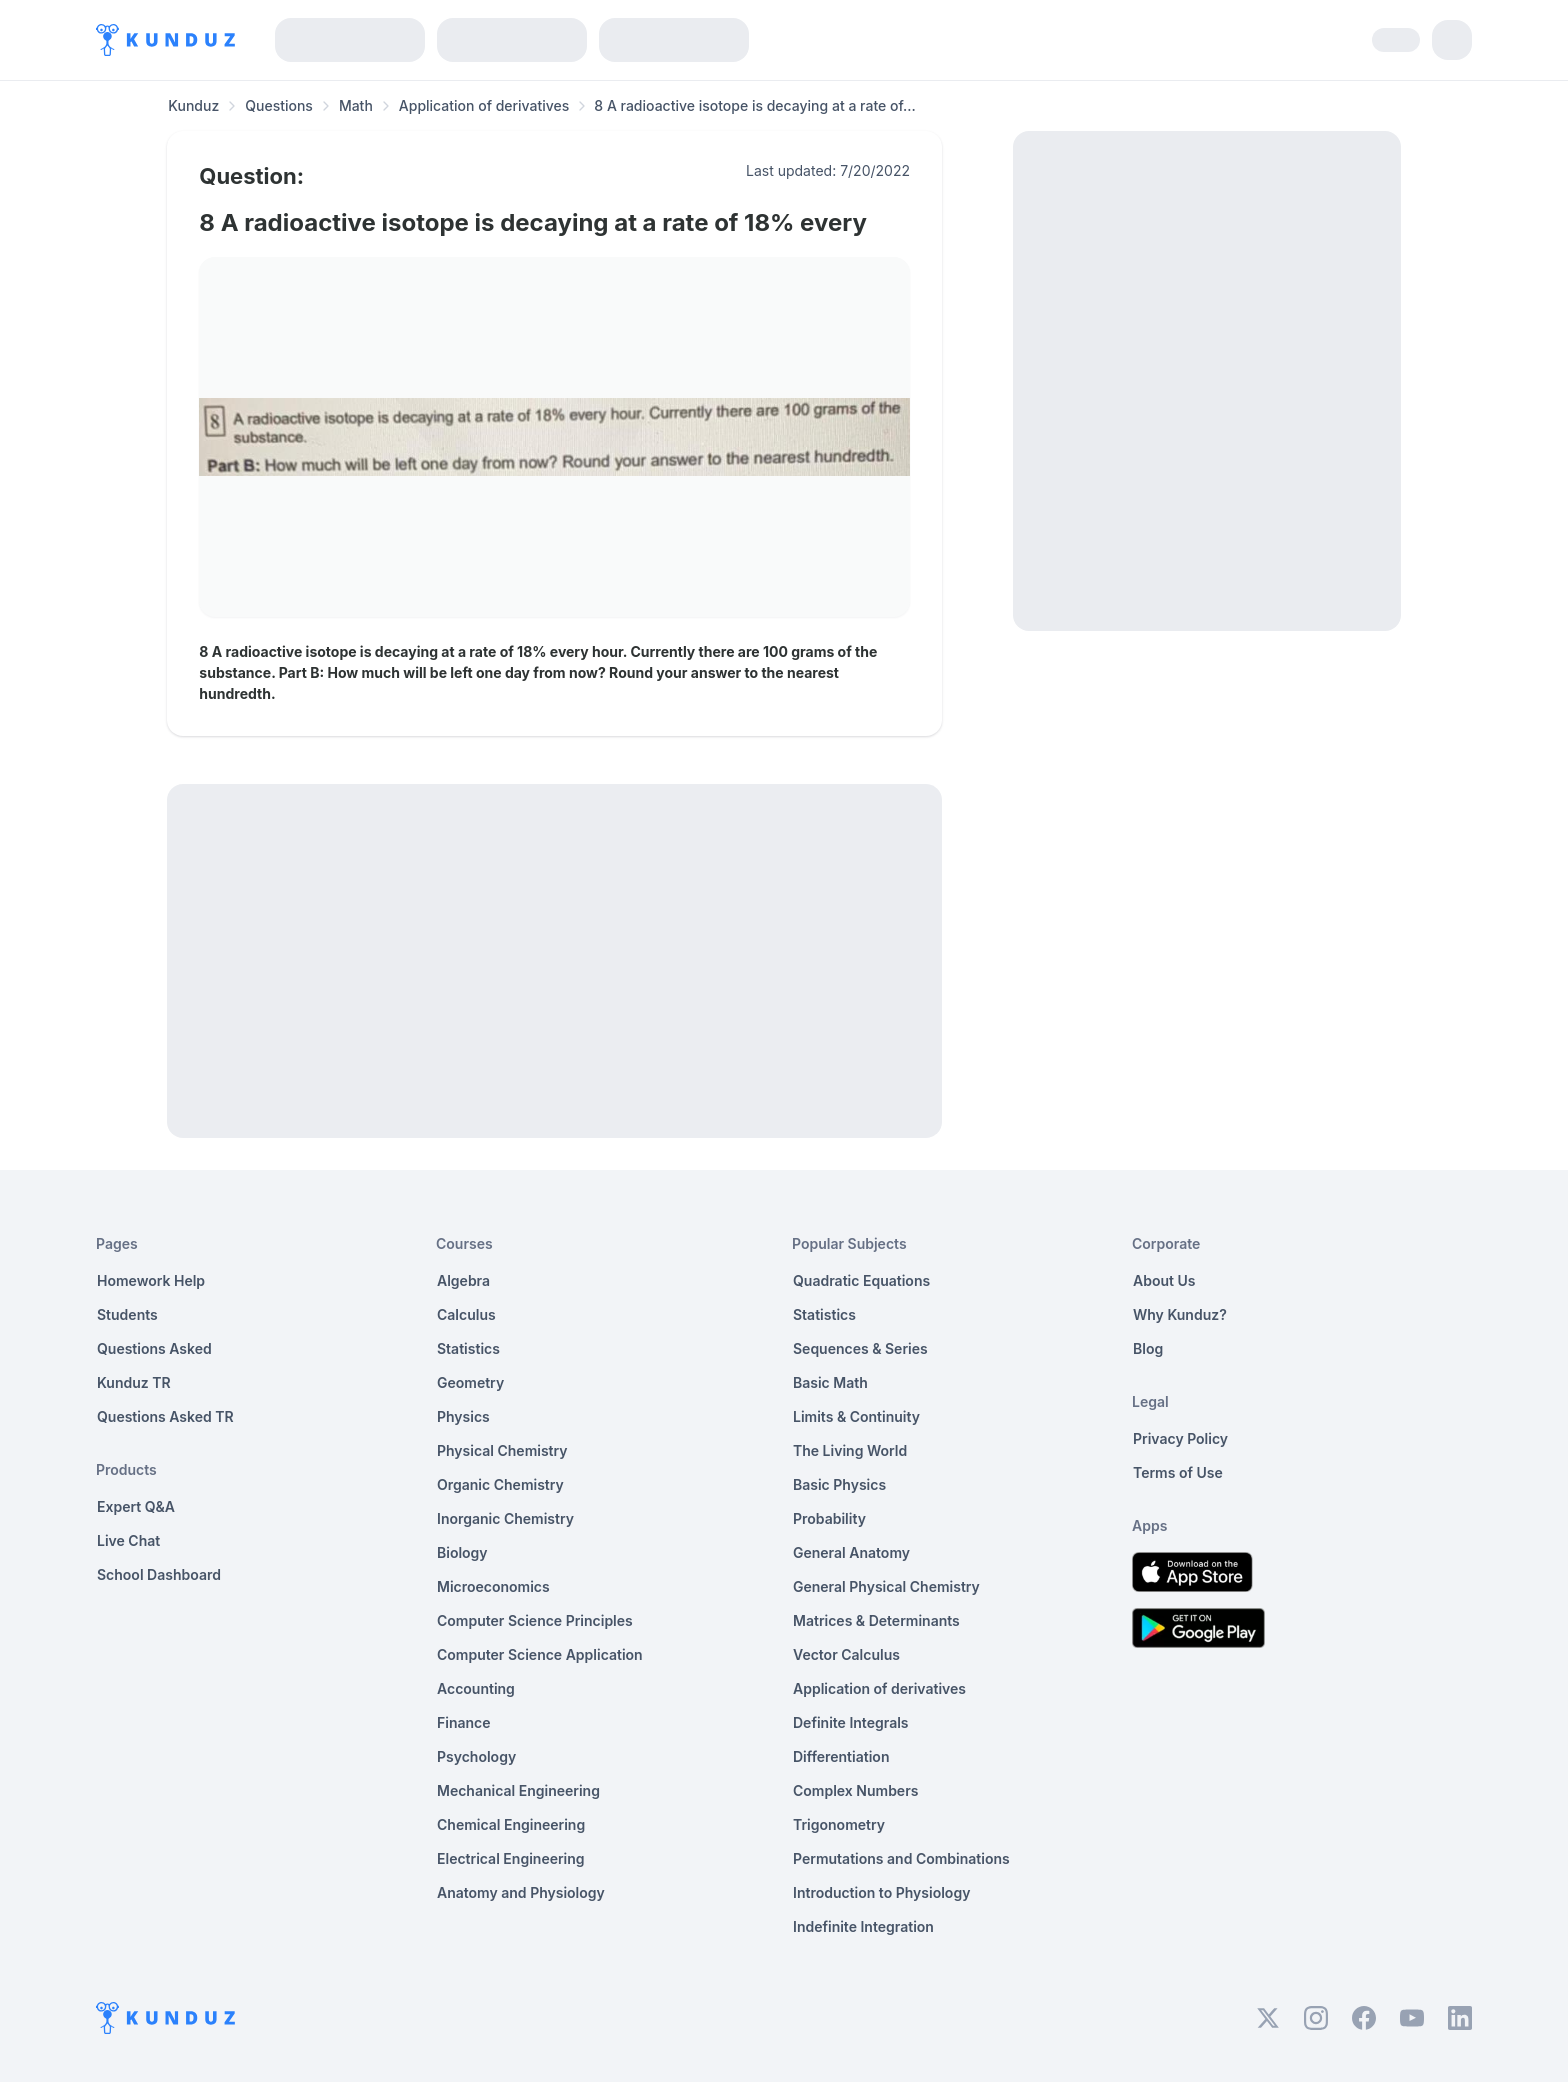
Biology (462, 1552)
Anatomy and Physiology (521, 1892)
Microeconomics (493, 1586)
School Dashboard (159, 1574)
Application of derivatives (484, 105)
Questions (279, 105)
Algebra (463, 1280)
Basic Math (830, 1382)
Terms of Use (1178, 1472)
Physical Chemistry (502, 1450)
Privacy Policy (1180, 1438)
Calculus (466, 1314)
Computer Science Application (540, 1654)
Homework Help (151, 1280)
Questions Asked (154, 1348)
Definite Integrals (851, 1722)
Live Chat (128, 1540)
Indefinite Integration (863, 1926)
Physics (463, 1416)
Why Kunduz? (1180, 1314)
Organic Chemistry (500, 1484)
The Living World (850, 1450)
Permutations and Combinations (901, 1858)
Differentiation (841, 1756)
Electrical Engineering (511, 1858)
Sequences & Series (860, 1348)
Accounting (476, 1688)
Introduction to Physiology (881, 1892)
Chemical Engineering (511, 1824)
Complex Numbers (855, 1790)
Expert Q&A (136, 1506)
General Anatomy (851, 1552)
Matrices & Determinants (876, 1620)
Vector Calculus (846, 1654)
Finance (464, 1722)
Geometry (470, 1382)
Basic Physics (839, 1484)
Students (127, 1314)
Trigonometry (839, 1824)
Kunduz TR (134, 1382)
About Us (1164, 1280)
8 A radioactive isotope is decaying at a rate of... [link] (754, 105)
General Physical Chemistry (886, 1586)
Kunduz (193, 105)
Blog (1148, 1348)
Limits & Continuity (856, 1416)
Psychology (476, 1756)
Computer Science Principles (535, 1620)
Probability (829, 1518)
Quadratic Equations (861, 1280)
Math (356, 105)
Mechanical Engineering (518, 1790)
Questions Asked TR (165, 1416)
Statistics (468, 1348)
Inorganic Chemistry (505, 1518)
